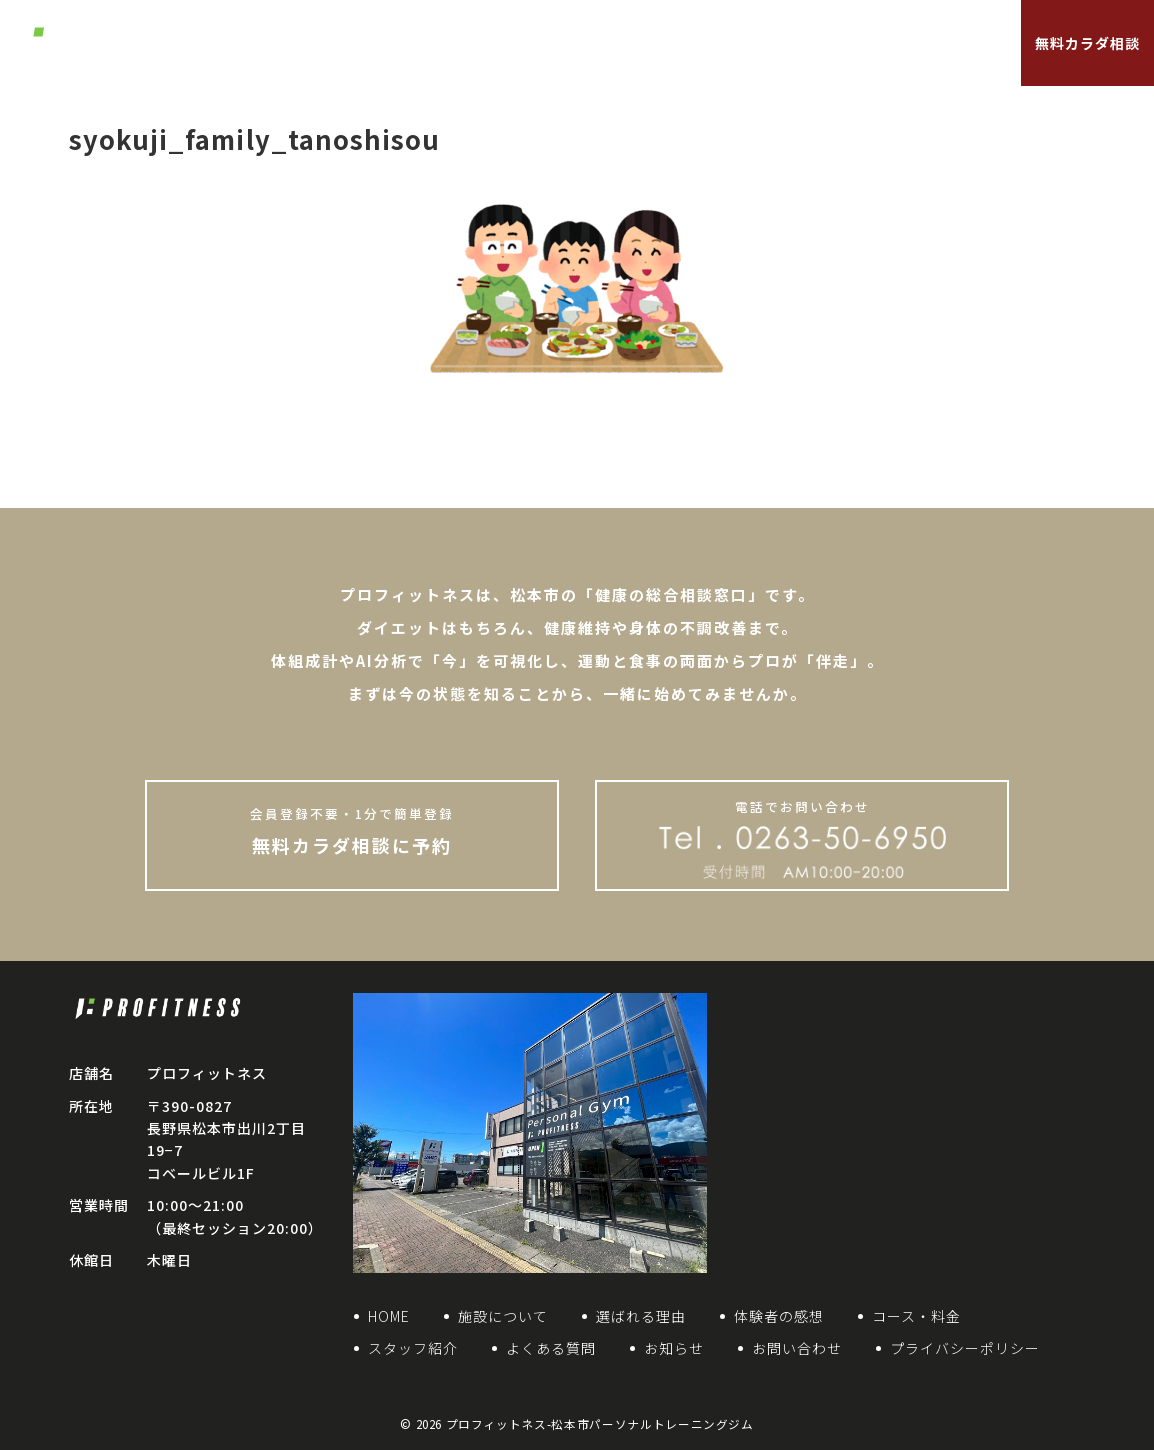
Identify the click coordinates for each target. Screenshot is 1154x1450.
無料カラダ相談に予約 (352, 831)
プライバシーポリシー (965, 1348)
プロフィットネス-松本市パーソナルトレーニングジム (600, 1424)
